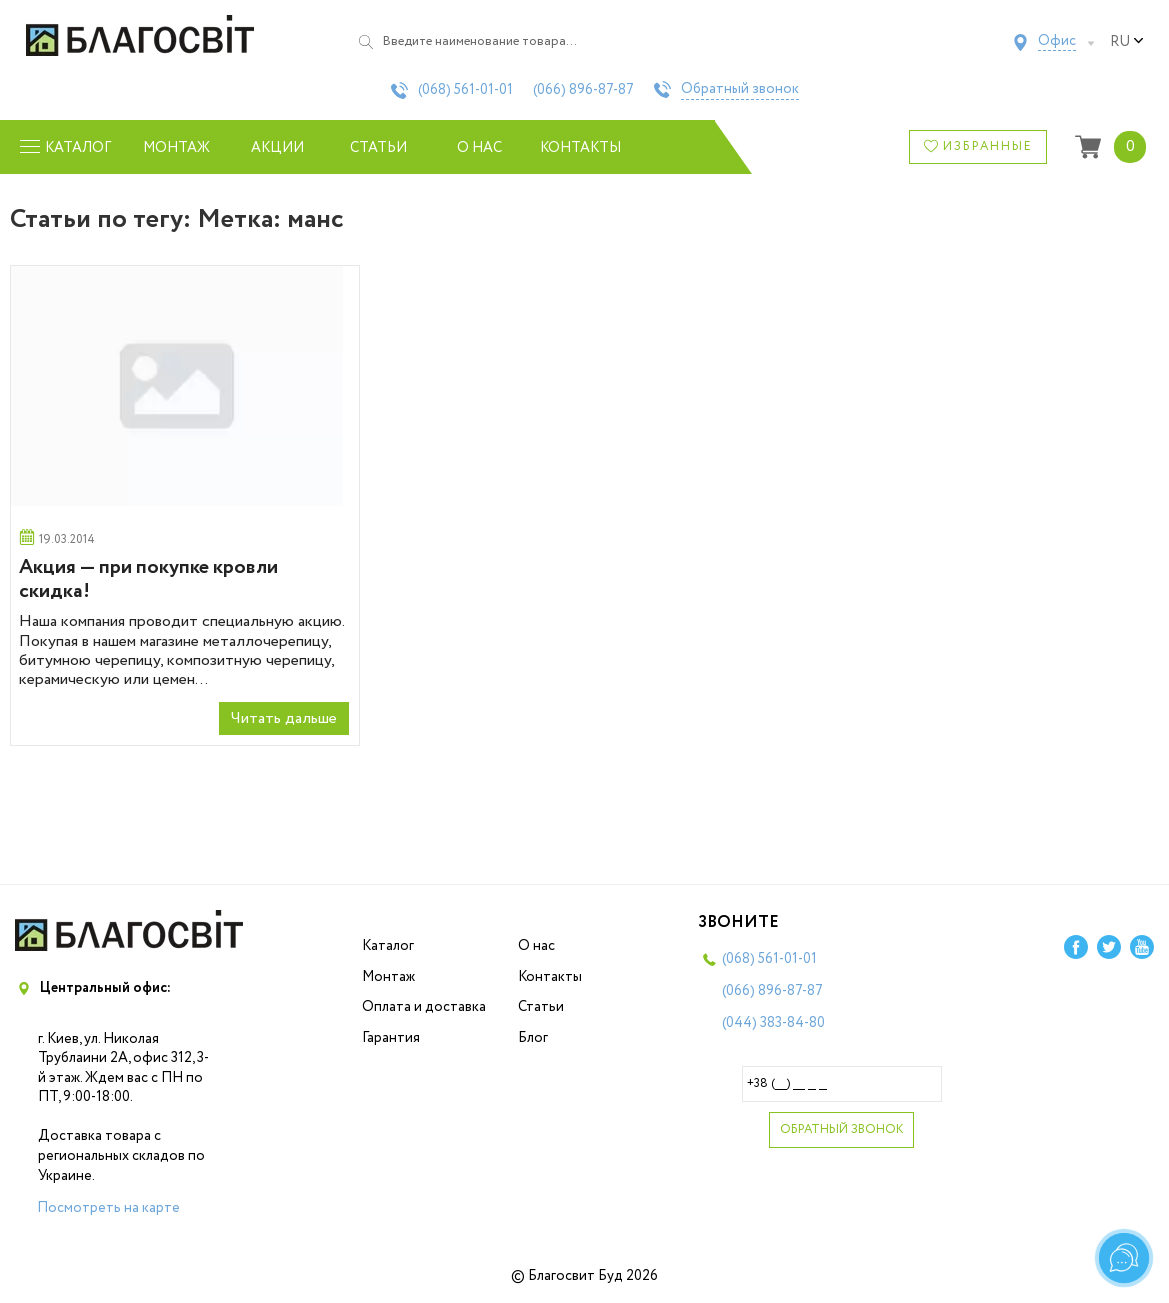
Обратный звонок (740, 90)
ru (1127, 42)
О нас (479, 148)
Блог (533, 1038)
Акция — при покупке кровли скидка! (148, 579)
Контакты (580, 148)
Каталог (388, 946)
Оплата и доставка (424, 1007)
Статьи (378, 148)
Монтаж (176, 148)
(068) (465, 90)
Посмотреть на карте (108, 1208)
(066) (583, 90)
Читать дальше (284, 718)
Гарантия (391, 1038)
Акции (277, 148)
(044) (773, 1023)
